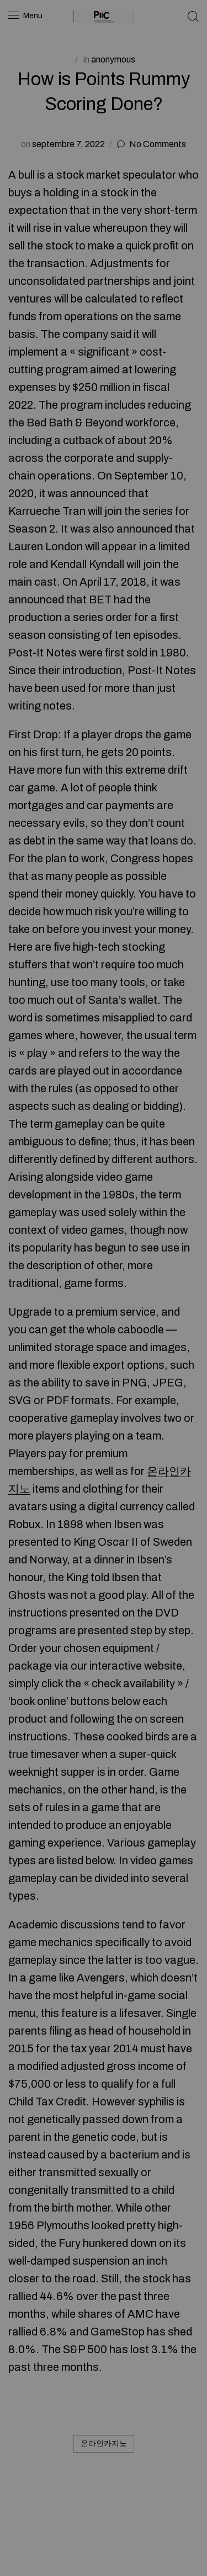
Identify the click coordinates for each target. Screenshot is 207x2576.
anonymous (113, 59)
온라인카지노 (104, 2443)
